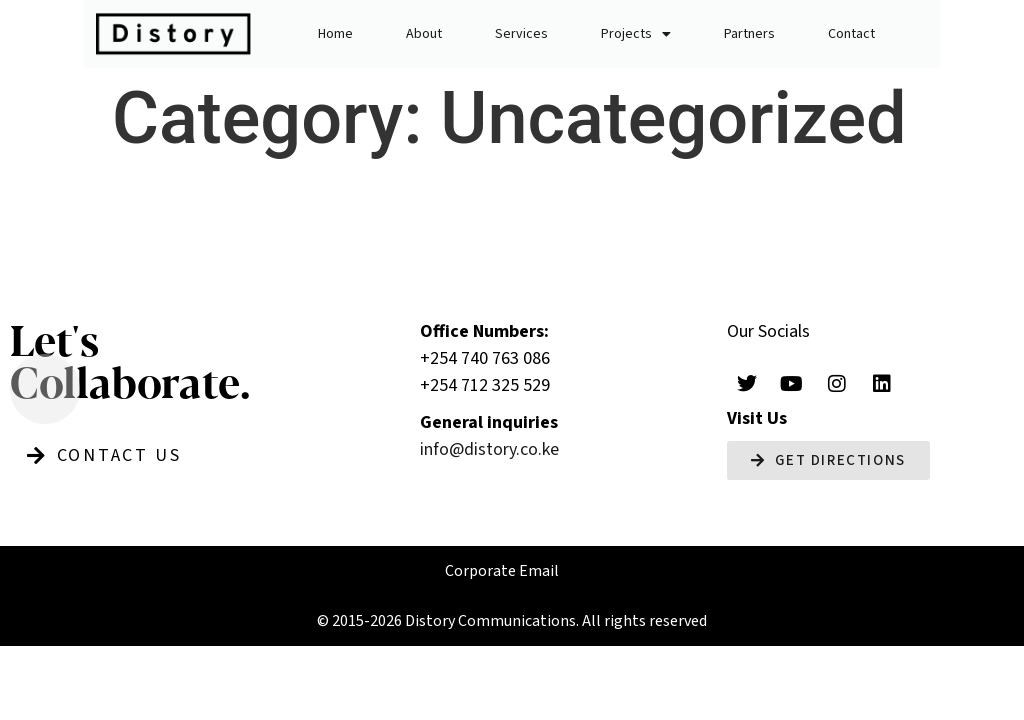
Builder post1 (266, 209)
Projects (636, 34)
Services (521, 34)
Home (335, 34)
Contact (851, 34)
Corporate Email (502, 571)
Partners (749, 34)
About (424, 34)
